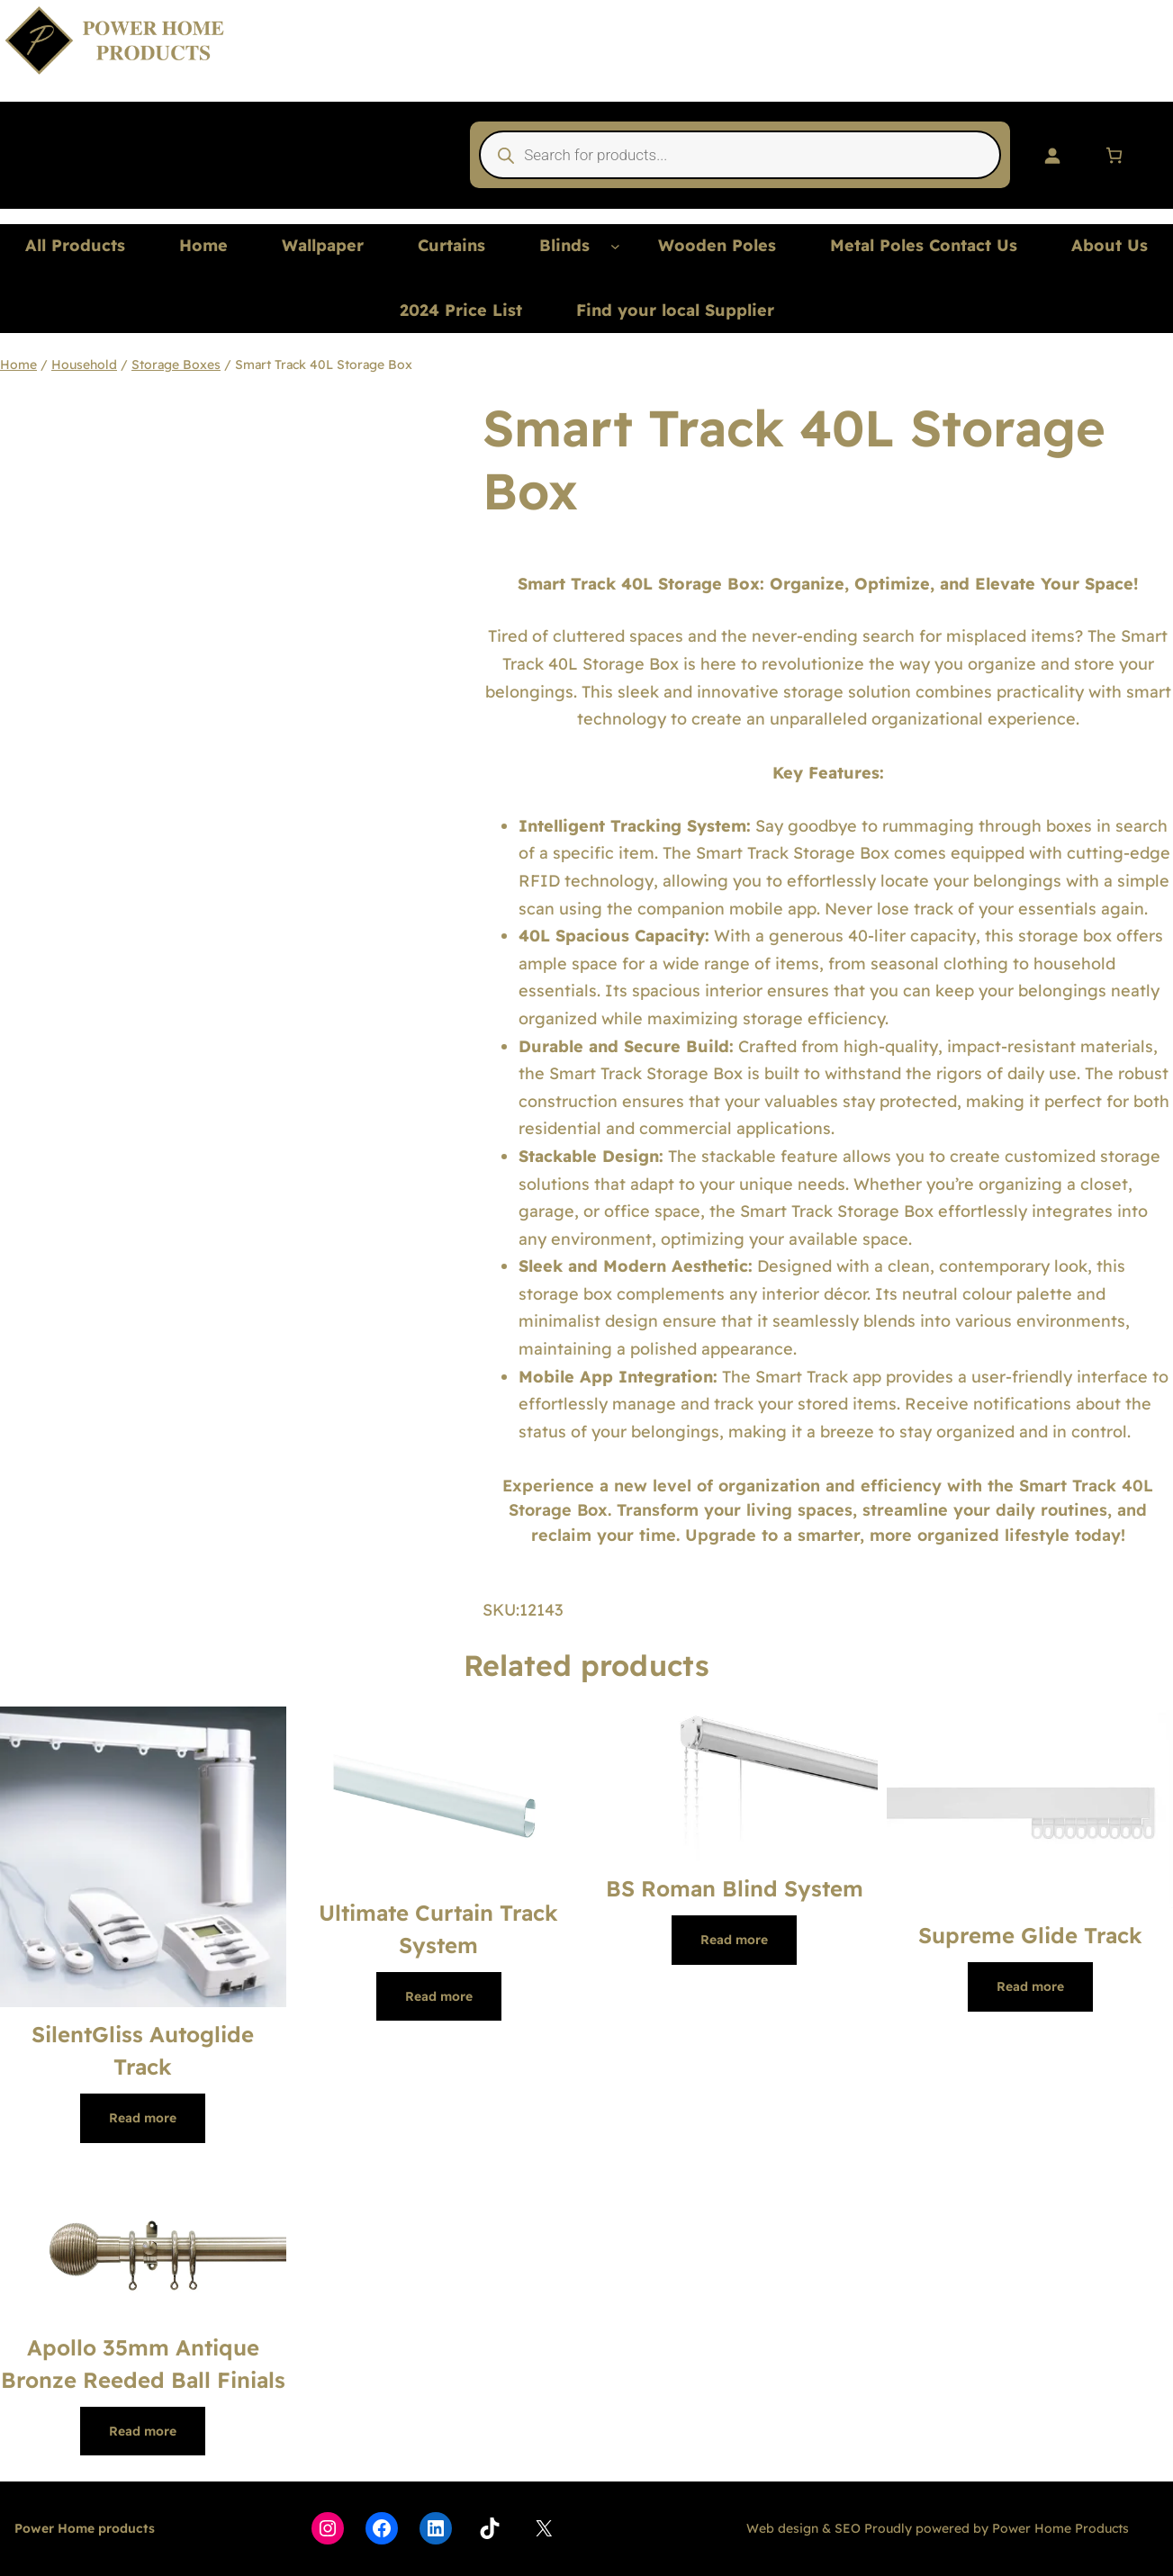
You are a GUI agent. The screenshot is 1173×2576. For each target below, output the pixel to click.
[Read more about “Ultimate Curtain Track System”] (438, 1996)
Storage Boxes (176, 364)
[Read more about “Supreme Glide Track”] (1030, 1986)
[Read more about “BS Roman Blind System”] (734, 1939)
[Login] (1052, 155)
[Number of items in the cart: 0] (1114, 155)
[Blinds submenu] (615, 246)
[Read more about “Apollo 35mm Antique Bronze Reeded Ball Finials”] (142, 2431)
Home (18, 364)
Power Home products (84, 2528)
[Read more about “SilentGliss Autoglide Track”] (142, 2118)
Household (84, 364)
